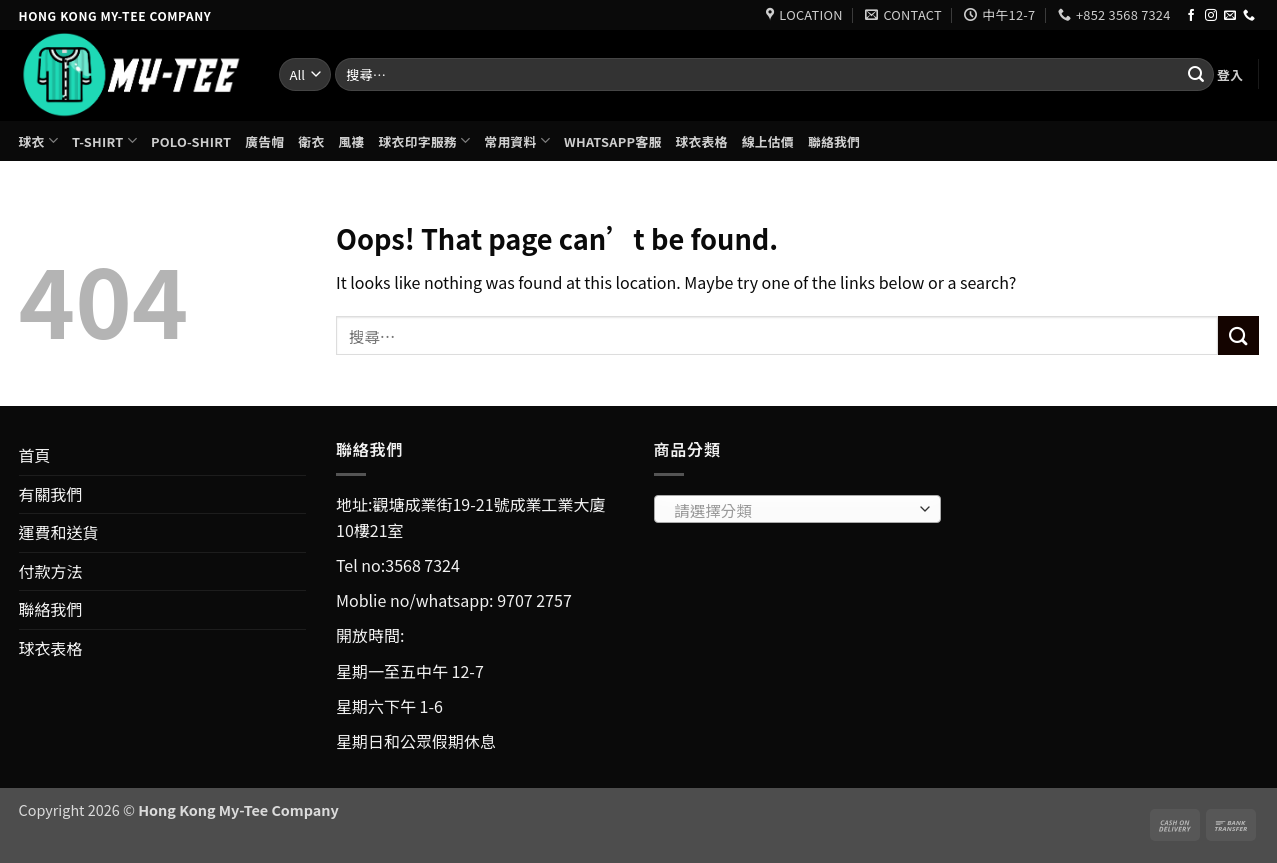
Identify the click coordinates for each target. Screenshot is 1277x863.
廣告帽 (264, 141)
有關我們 (51, 494)
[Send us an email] (1230, 16)
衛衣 (311, 141)
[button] (1230, 74)
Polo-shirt (191, 141)
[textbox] (792, 510)
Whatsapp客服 (612, 141)
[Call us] (1249, 16)
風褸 (351, 141)
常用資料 (517, 140)
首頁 (35, 455)
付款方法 (51, 571)
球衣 (39, 140)
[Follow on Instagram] (1211, 16)
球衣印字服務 (425, 140)
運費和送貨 (59, 532)
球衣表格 (701, 141)
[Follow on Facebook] (1191, 16)
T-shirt (104, 140)
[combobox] (798, 509)
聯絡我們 (834, 141)
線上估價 (768, 141)
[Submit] (1196, 75)
